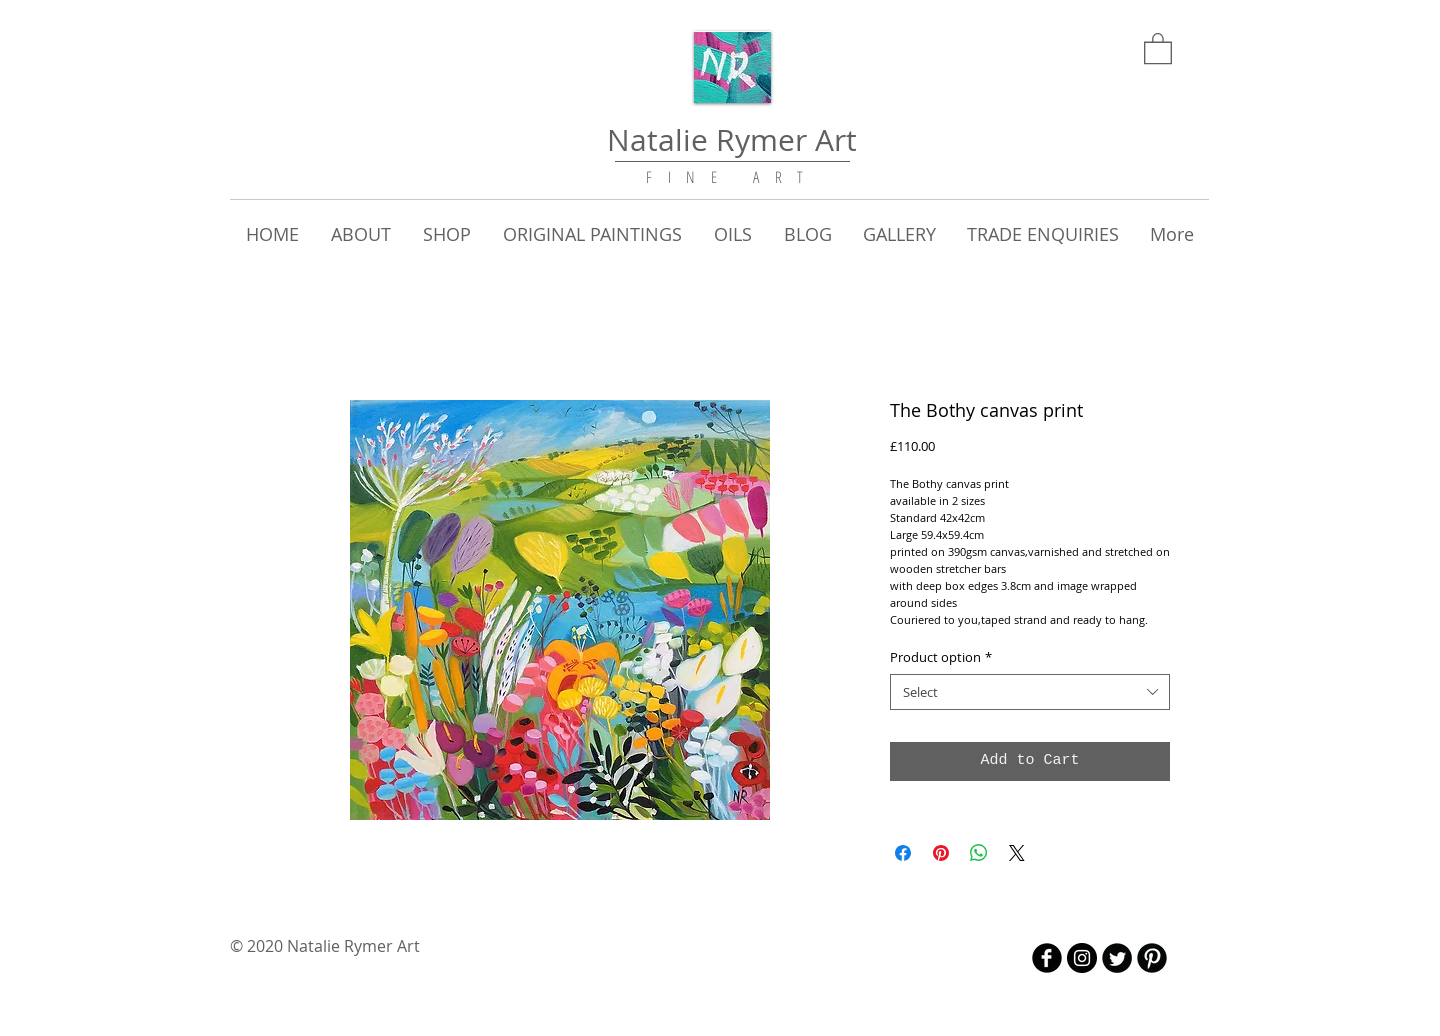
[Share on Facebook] (903, 853)
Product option (941, 657)
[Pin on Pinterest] (941, 853)
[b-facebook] (1047, 958)
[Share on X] (1017, 853)
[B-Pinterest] (1152, 958)
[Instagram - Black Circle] (1082, 958)
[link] (1158, 47)
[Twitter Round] (1117, 958)
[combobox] (1030, 692)
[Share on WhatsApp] (979, 853)
